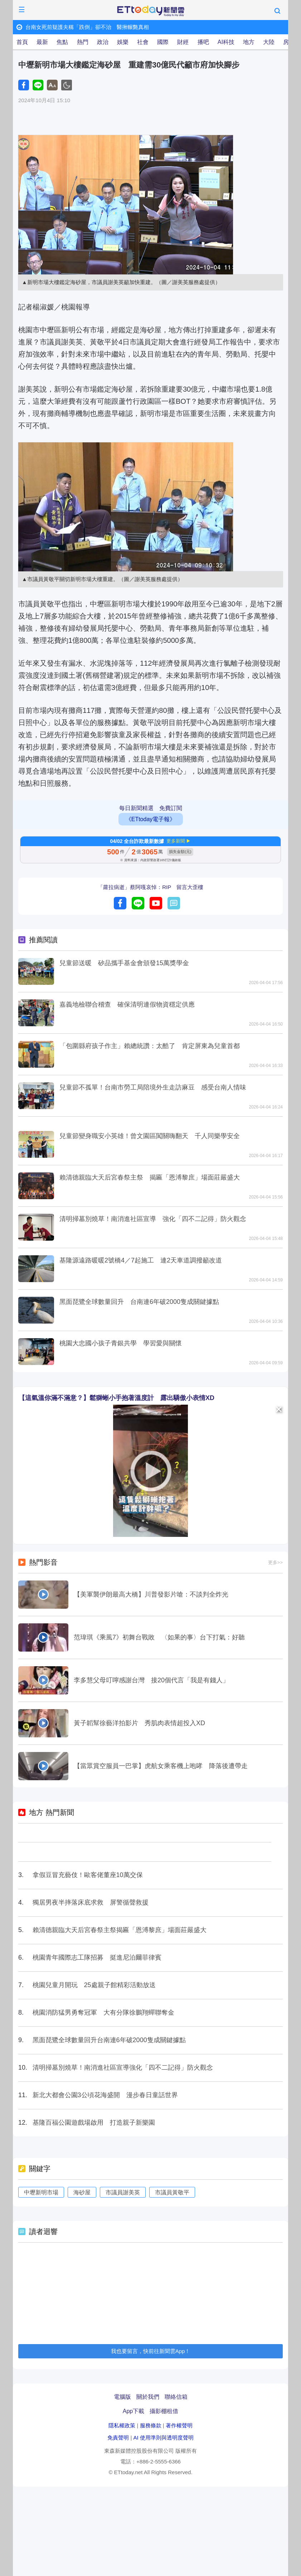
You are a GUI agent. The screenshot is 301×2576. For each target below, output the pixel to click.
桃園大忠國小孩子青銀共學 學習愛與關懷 (120, 1343)
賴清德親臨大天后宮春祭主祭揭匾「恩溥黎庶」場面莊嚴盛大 (120, 1930)
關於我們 (147, 2397)
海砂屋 (82, 2192)
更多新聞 (175, 841)
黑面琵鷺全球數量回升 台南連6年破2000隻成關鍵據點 (139, 1301)
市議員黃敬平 (172, 2192)
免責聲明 (118, 2437)
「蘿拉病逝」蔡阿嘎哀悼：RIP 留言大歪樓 (150, 887)
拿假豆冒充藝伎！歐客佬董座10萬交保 (88, 1874)
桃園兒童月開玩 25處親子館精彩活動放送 (94, 1985)
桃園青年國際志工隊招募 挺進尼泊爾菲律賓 (97, 1957)
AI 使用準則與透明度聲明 (163, 2437)
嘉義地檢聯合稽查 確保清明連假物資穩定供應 (127, 1004)
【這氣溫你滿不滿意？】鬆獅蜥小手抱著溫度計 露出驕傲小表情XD (116, 1397)
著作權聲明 (179, 2425)
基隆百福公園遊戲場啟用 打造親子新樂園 (94, 2122)
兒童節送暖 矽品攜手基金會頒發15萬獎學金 (124, 963)
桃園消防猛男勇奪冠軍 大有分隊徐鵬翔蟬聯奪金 (103, 2012)
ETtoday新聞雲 (151, 11)
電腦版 (122, 2397)
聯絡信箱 (176, 2397)
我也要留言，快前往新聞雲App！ (150, 2351)
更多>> (275, 1562)
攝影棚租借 (164, 2411)
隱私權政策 (121, 2425)
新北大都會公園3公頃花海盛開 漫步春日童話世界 (105, 2095)
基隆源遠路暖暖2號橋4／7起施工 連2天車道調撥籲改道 (140, 1260)
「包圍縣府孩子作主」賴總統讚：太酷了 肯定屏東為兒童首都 (149, 1045)
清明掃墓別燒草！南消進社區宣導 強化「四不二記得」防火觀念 (152, 1218)
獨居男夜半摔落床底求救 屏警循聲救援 (91, 1902)
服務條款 (150, 2425)
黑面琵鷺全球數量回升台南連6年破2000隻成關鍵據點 (109, 2040)
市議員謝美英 (123, 2192)
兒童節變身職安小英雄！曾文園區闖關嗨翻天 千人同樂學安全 (149, 1136)
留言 (174, 903)
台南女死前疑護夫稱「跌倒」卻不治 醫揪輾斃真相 (87, 27)
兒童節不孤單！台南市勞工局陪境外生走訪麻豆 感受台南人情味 (152, 1087)
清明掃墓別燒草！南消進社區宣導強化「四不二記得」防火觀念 (123, 2067)
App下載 (133, 2411)
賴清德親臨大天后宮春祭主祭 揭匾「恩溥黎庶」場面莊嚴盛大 (149, 1177)
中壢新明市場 (41, 2192)
